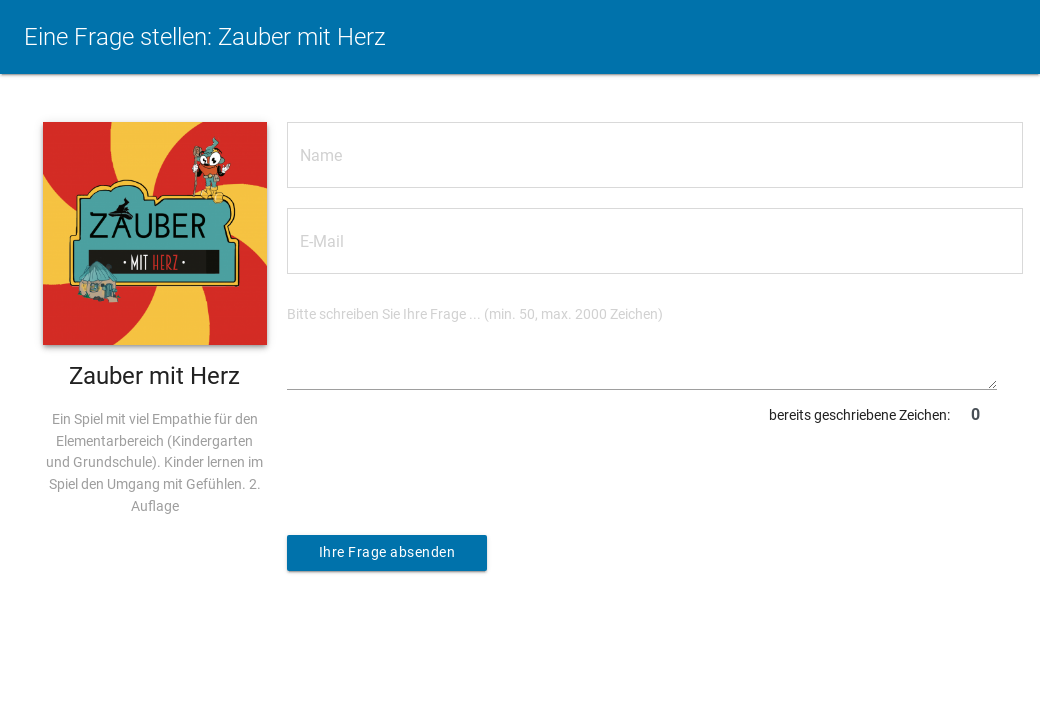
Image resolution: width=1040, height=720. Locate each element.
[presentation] (439, 472)
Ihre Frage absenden (387, 552)
